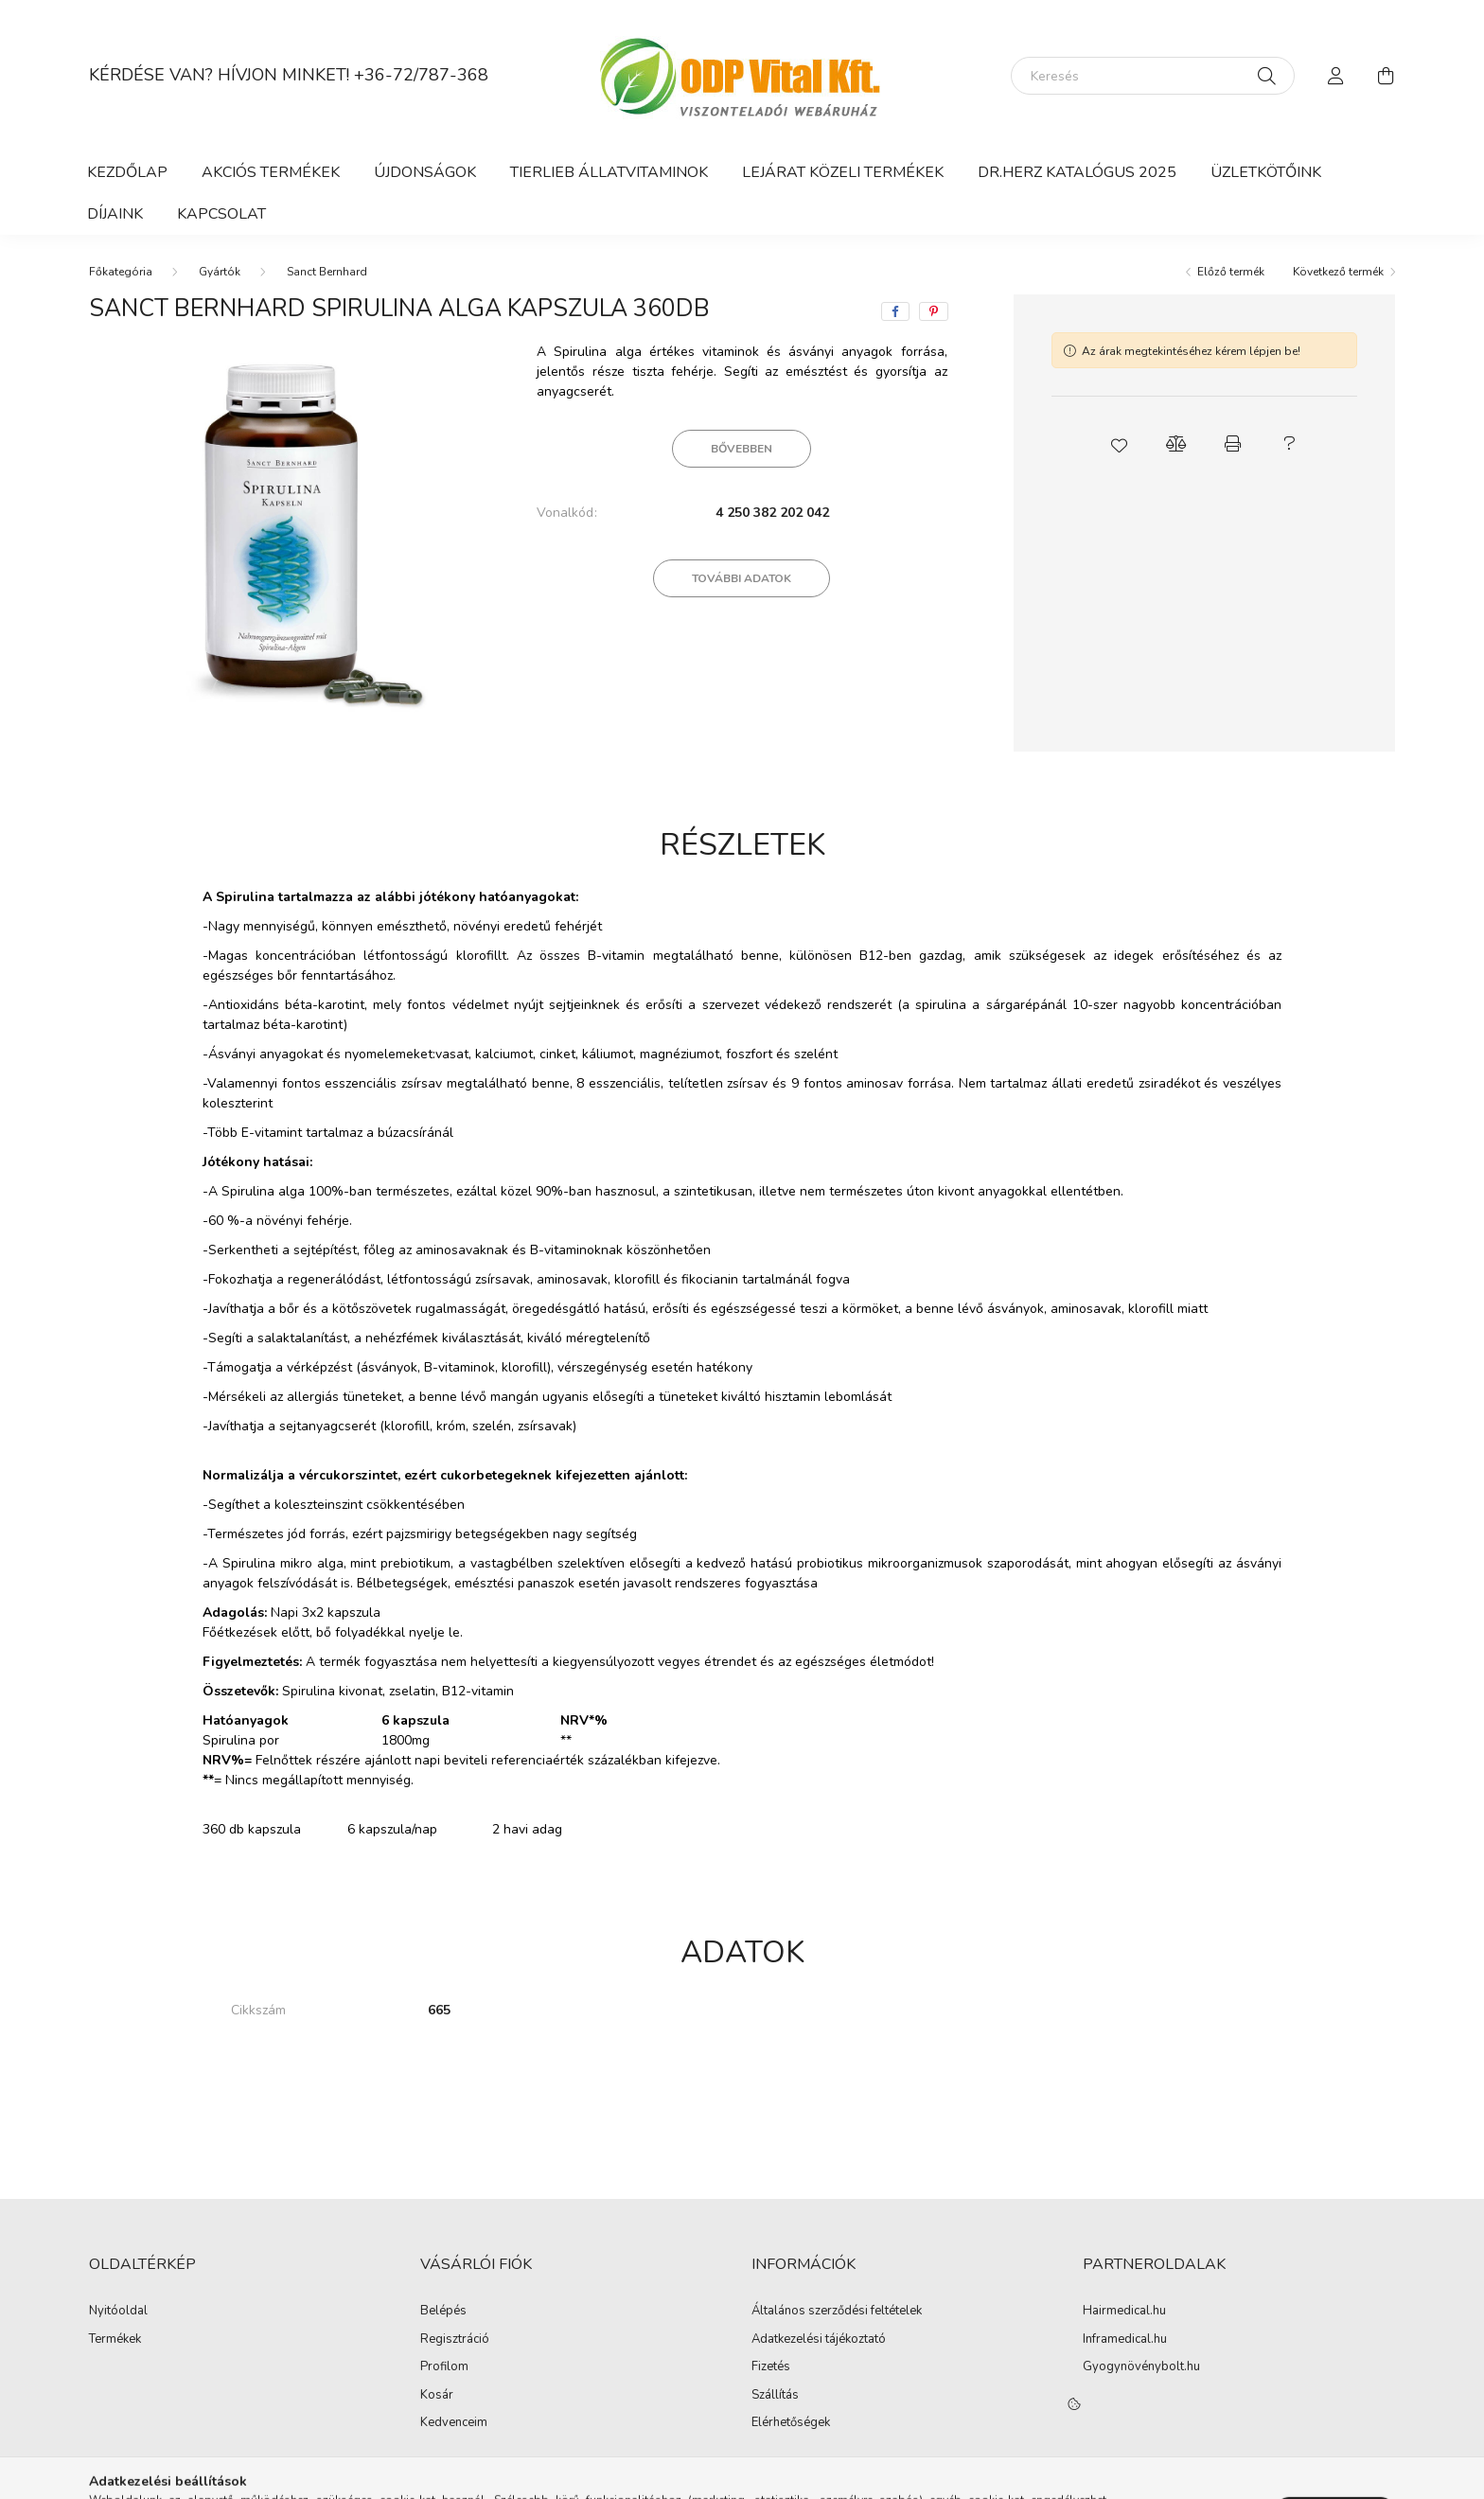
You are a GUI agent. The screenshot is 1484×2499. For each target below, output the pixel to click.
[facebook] (895, 311)
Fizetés (770, 2367)
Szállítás (775, 2395)
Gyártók (219, 271)
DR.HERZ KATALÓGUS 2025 (1077, 172)
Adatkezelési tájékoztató (818, 2340)
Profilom (444, 2367)
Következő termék (1338, 271)
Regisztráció (454, 2340)
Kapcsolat (221, 214)
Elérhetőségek (790, 2423)
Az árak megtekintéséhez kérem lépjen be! (1191, 351)
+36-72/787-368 (421, 74)
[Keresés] (1153, 76)
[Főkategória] (120, 271)
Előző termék (1230, 271)
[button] (1119, 444)
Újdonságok (425, 172)
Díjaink (115, 214)
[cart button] (1385, 76)
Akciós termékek (271, 172)
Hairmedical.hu (1124, 2311)
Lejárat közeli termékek (843, 172)
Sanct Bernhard (327, 271)
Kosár (436, 2395)
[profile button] (1336, 76)
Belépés (443, 2311)
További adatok (741, 578)
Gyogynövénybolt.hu (1141, 2367)
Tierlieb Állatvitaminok (609, 172)
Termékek (115, 2340)
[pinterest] (933, 311)
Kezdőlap (127, 172)
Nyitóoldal (118, 2311)
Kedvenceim (453, 2423)
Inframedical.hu (1125, 2340)
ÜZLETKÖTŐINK (1265, 172)
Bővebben (741, 448)
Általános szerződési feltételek (836, 2311)
